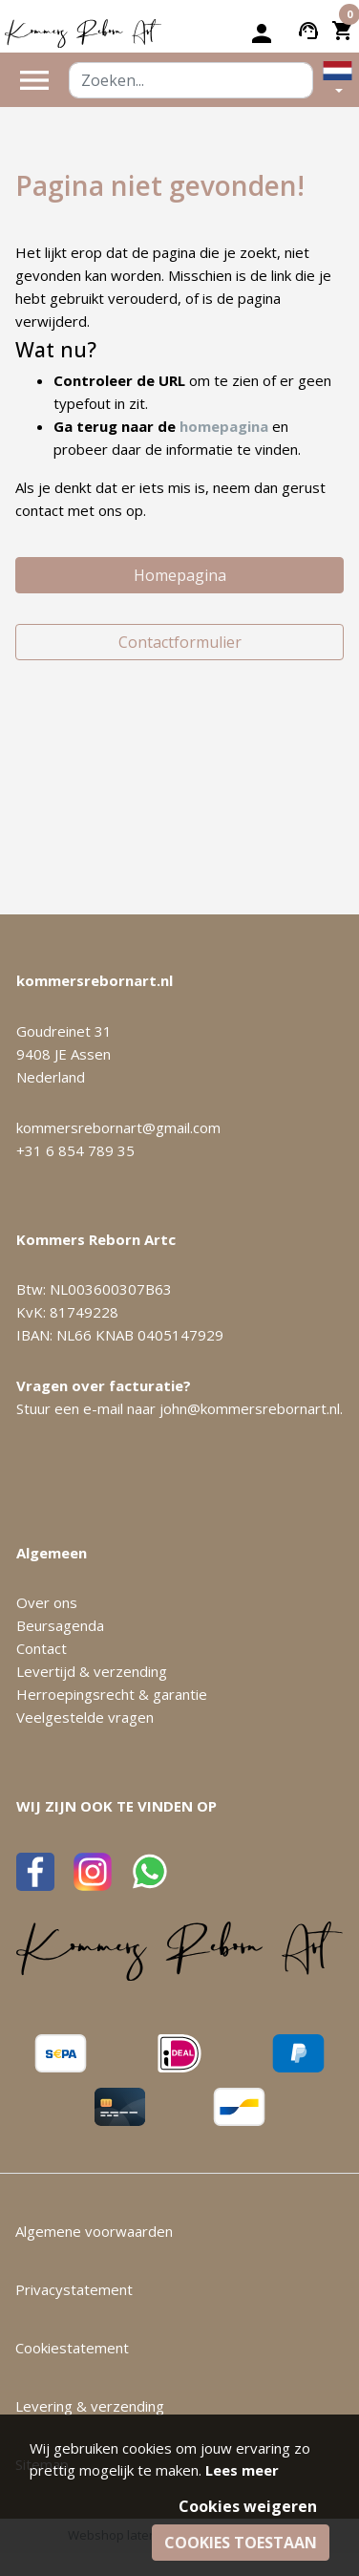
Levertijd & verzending (91, 1671)
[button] (337, 79)
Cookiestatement (72, 2347)
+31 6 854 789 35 (75, 1150)
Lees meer (242, 2469)
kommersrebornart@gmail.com (118, 1127)
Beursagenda (60, 1625)
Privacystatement (74, 2289)
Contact (41, 1648)
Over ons (46, 1602)
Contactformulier (180, 642)
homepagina (224, 426)
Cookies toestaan (240, 2542)
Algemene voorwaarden (94, 2231)
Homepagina (180, 575)
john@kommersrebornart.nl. (251, 1408)
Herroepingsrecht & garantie (111, 1694)
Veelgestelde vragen (85, 1717)
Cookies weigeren (248, 2506)
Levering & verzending (89, 2405)
